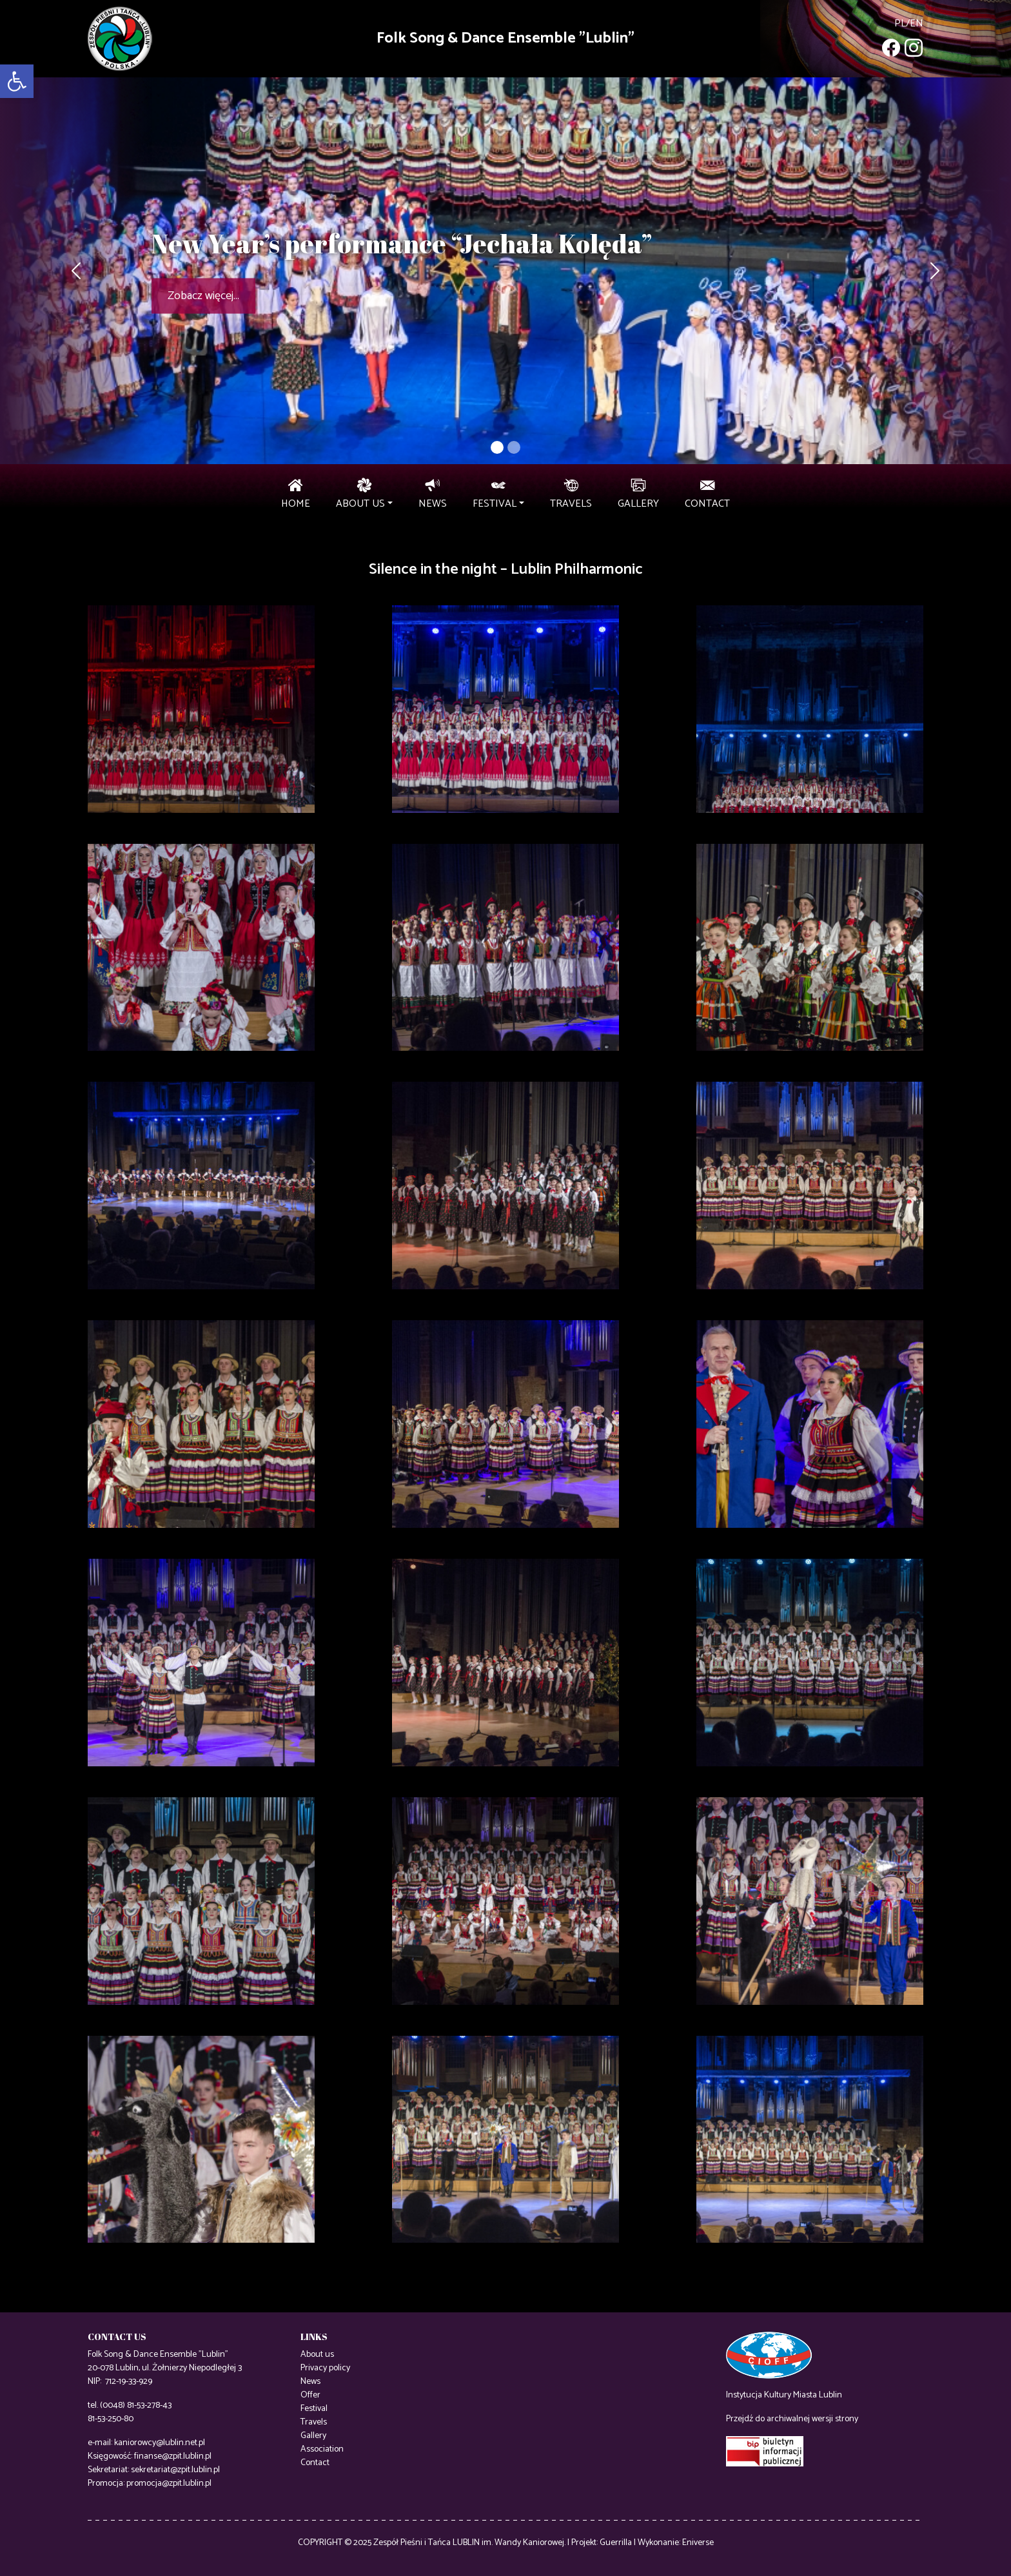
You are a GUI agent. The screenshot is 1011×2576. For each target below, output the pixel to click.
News (310, 2381)
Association (322, 2449)
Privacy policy (325, 2368)
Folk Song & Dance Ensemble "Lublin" (505, 38)
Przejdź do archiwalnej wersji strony (792, 2419)
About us (317, 2354)
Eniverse (698, 2542)
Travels (313, 2422)
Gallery (313, 2435)
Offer (310, 2395)
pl (900, 23)
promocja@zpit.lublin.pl (168, 2483)
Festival (314, 2408)
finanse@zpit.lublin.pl (172, 2456)
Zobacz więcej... (203, 296)
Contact (314, 2462)
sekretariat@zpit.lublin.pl (175, 2470)
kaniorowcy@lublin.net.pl (159, 2442)
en (916, 23)
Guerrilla (616, 2542)
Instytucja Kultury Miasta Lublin (784, 2395)
